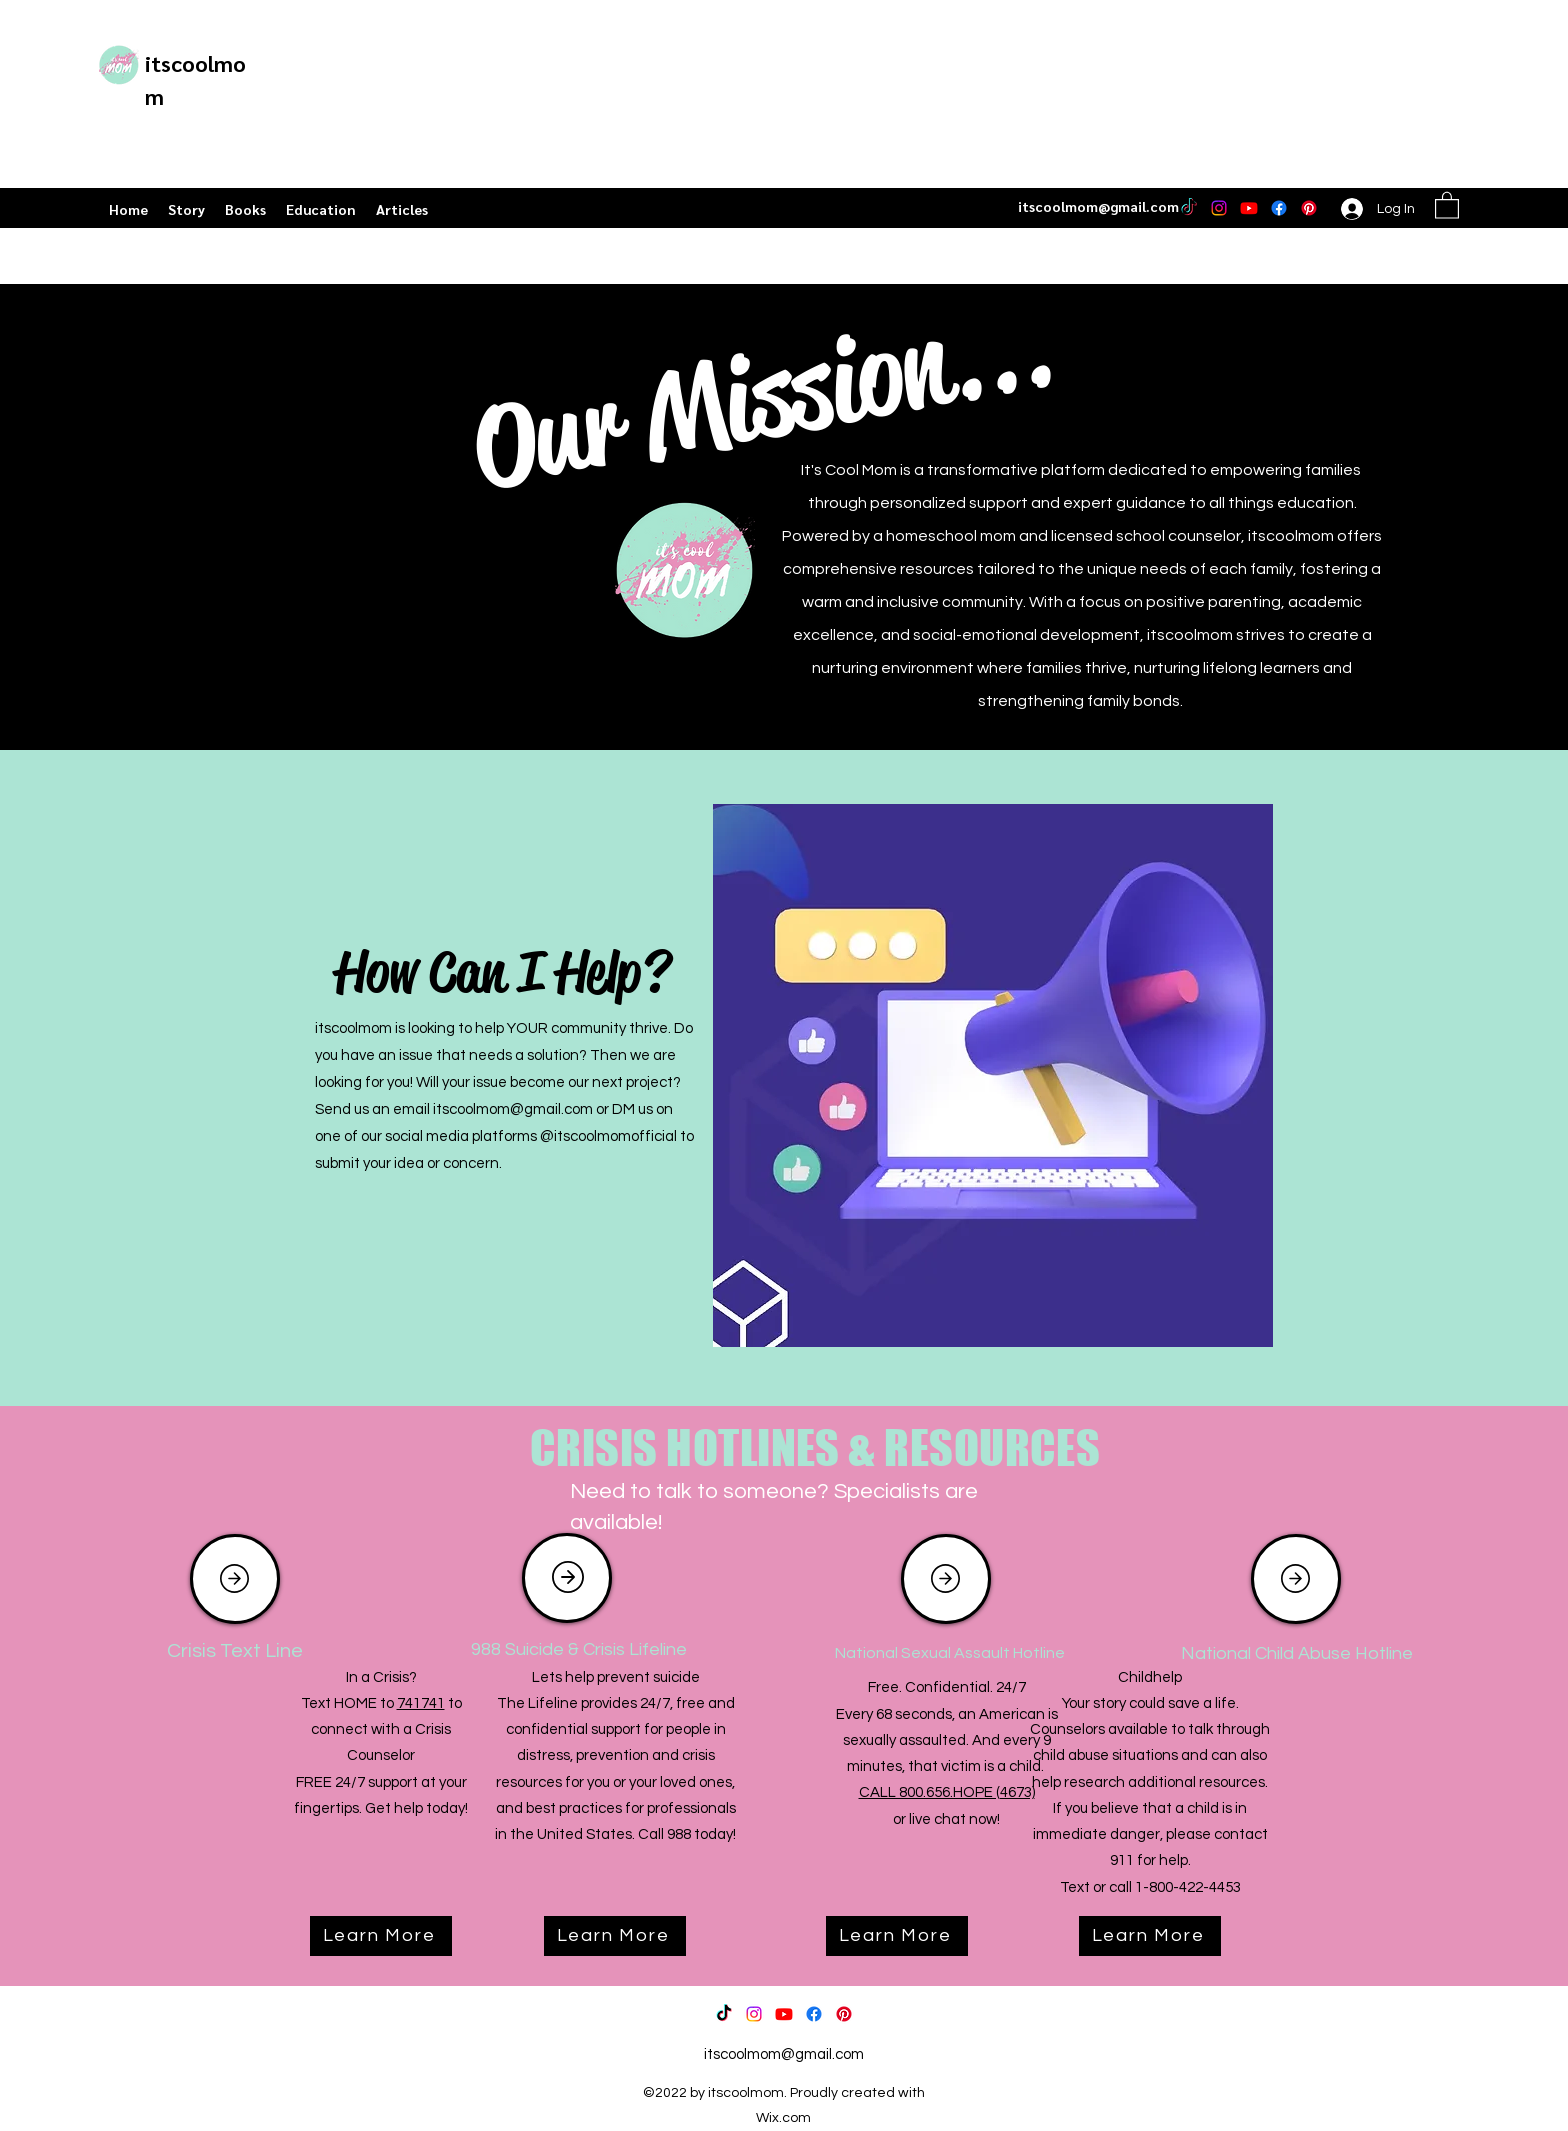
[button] (1447, 204)
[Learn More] (381, 1936)
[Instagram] (1219, 208)
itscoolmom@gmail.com (1098, 206)
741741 (421, 1703)
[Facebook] (1279, 208)
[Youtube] (1249, 208)
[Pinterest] (1309, 208)
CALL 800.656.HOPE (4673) (947, 1792)
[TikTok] (1189, 208)
